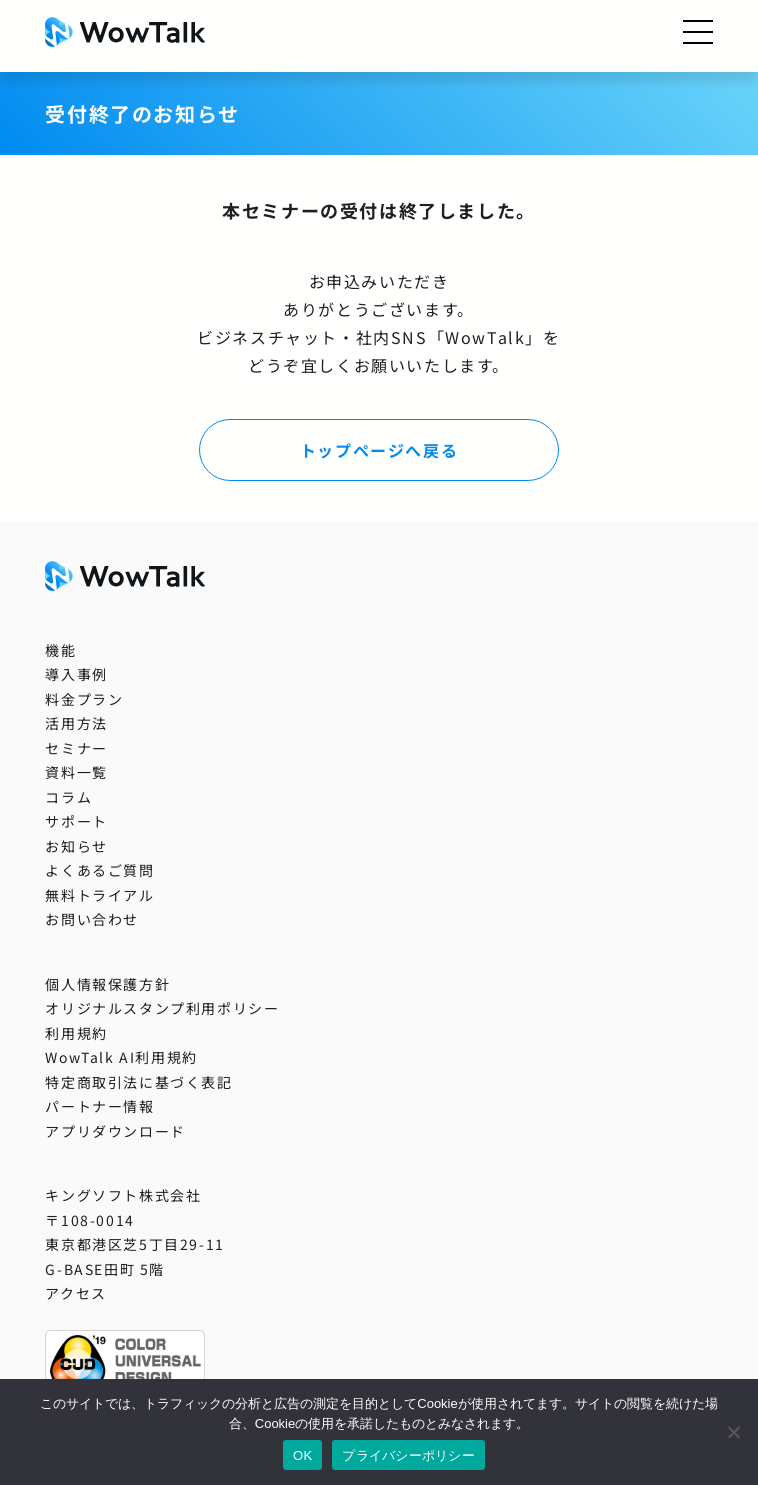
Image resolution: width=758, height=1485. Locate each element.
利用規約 (76, 1033)
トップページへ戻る (379, 450)
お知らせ (76, 846)
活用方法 (76, 723)
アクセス (75, 1293)
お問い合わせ (92, 919)
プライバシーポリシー (408, 1455)
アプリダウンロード (115, 1131)
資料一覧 (76, 772)
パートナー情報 (99, 1106)
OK (302, 1455)
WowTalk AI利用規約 (121, 1057)
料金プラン (84, 699)
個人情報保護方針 (107, 984)
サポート (76, 821)
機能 (60, 650)
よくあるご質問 (99, 870)
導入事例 (76, 674)
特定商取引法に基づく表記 (138, 1082)
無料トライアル (99, 895)
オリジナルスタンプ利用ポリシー (162, 1008)
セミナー (76, 748)
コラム (68, 797)
